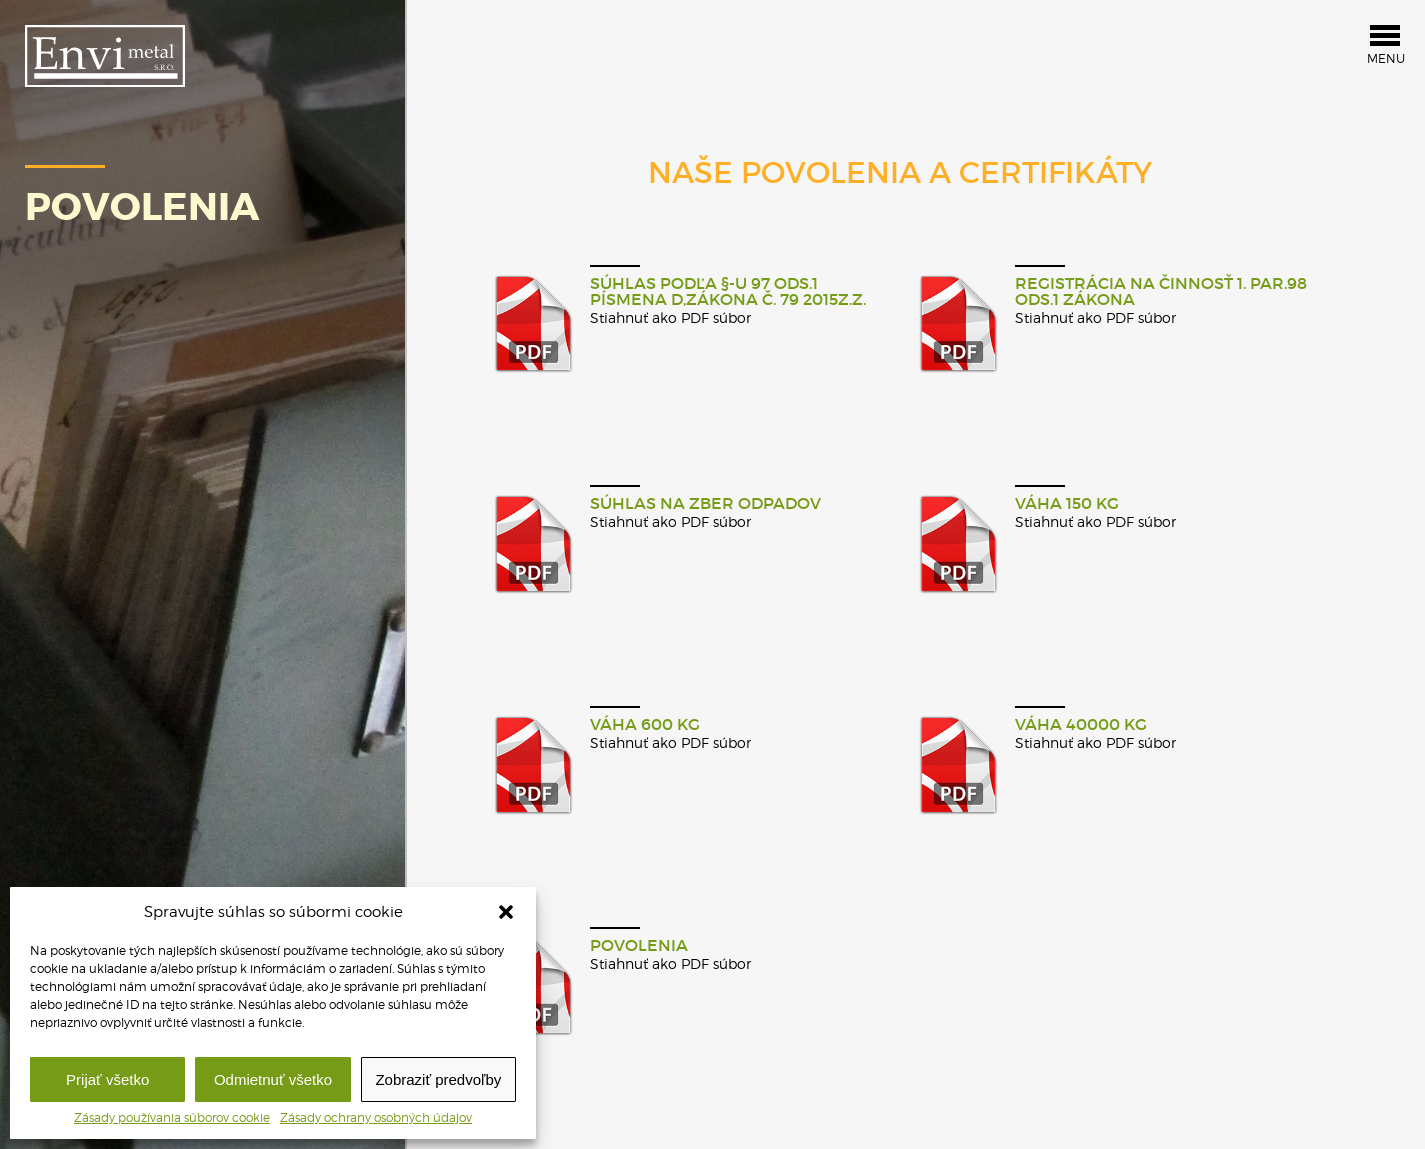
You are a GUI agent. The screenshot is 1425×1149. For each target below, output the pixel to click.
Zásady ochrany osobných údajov (376, 1118)
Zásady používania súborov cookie (172, 1118)
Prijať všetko (107, 1079)
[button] (506, 912)
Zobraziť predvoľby (438, 1079)
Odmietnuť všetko (273, 1079)
